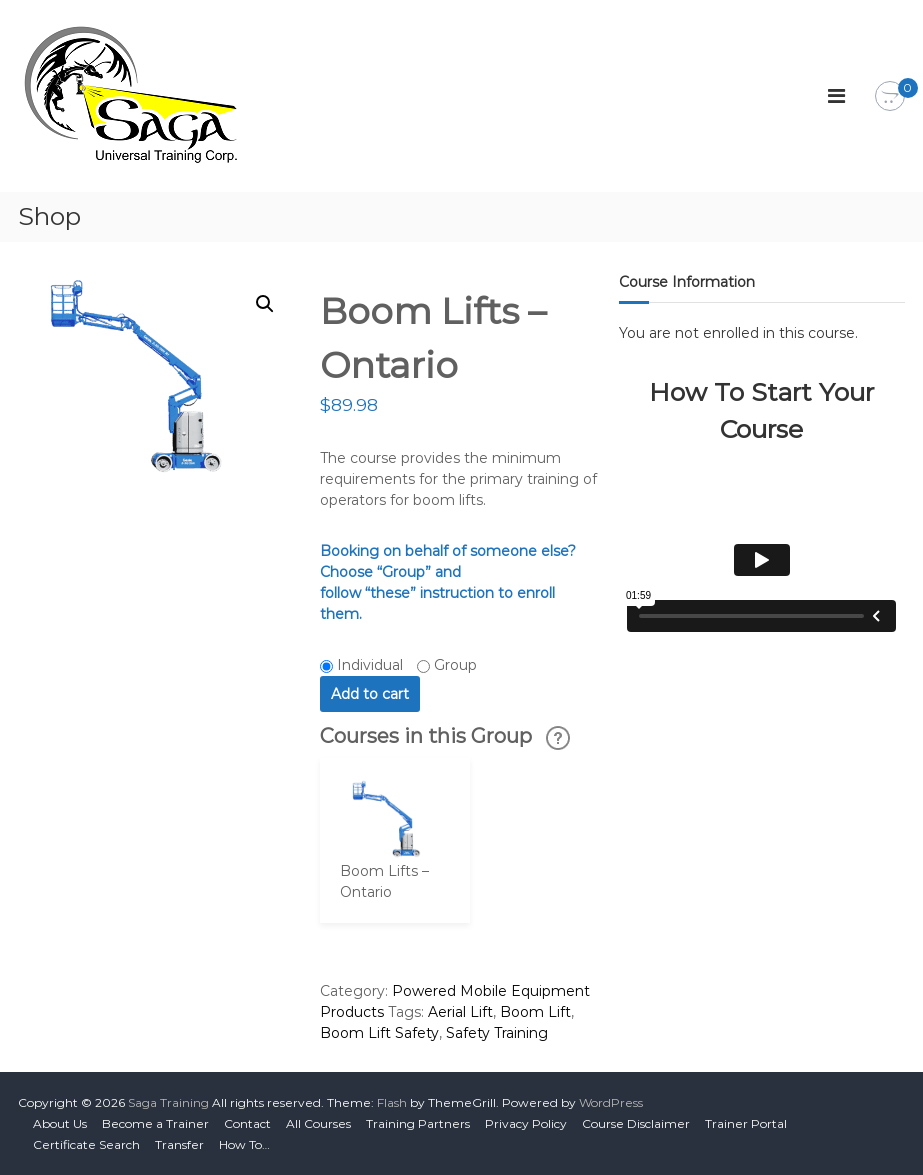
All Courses (318, 1123)
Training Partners (418, 1123)
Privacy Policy (526, 1123)
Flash (392, 1102)
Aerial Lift (460, 1012)
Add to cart (370, 694)
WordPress (611, 1102)
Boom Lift (535, 1012)
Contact (247, 1123)
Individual (370, 665)
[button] (265, 304)
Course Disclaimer (636, 1123)
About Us (60, 1123)
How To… (244, 1144)
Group (455, 665)
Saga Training (168, 1102)
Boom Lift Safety (379, 1033)
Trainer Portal (746, 1123)
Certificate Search (86, 1144)
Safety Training (497, 1033)
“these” (390, 593)
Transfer (179, 1144)
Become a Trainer (155, 1123)
